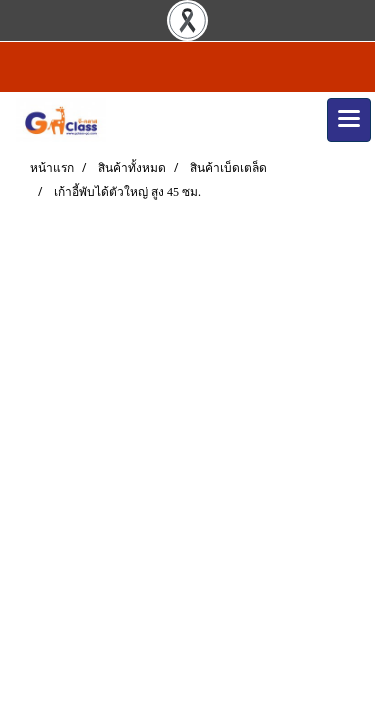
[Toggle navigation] (349, 120)
